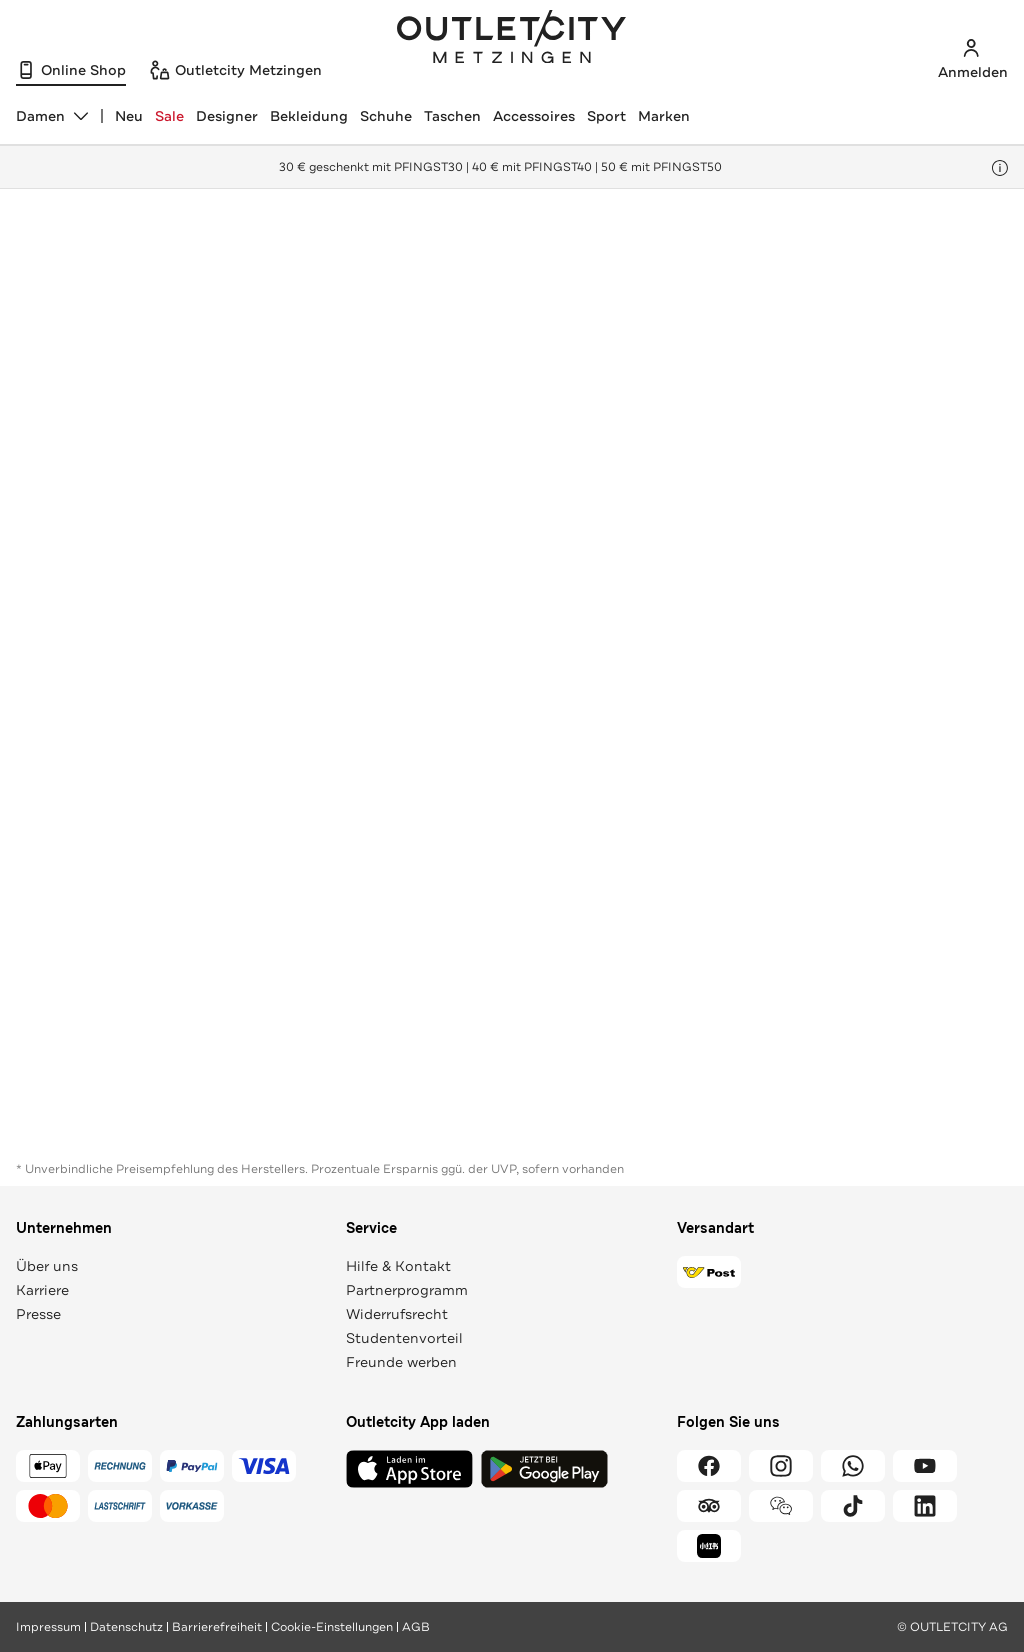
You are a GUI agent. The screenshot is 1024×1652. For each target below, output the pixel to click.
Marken (664, 116)
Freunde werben (401, 1362)
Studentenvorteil (404, 1338)
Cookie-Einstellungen (332, 1627)
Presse (38, 1314)
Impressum (48, 1627)
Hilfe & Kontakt (398, 1266)
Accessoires (534, 116)
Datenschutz (126, 1627)
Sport (606, 116)
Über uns (47, 1266)
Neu (129, 116)
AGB (416, 1627)
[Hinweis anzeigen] (1000, 168)
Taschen (452, 116)
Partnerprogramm (407, 1290)
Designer (227, 116)
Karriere (42, 1290)
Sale (169, 116)
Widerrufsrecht (397, 1314)
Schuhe (386, 116)
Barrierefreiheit (217, 1627)
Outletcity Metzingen (512, 39)
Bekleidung (309, 116)
